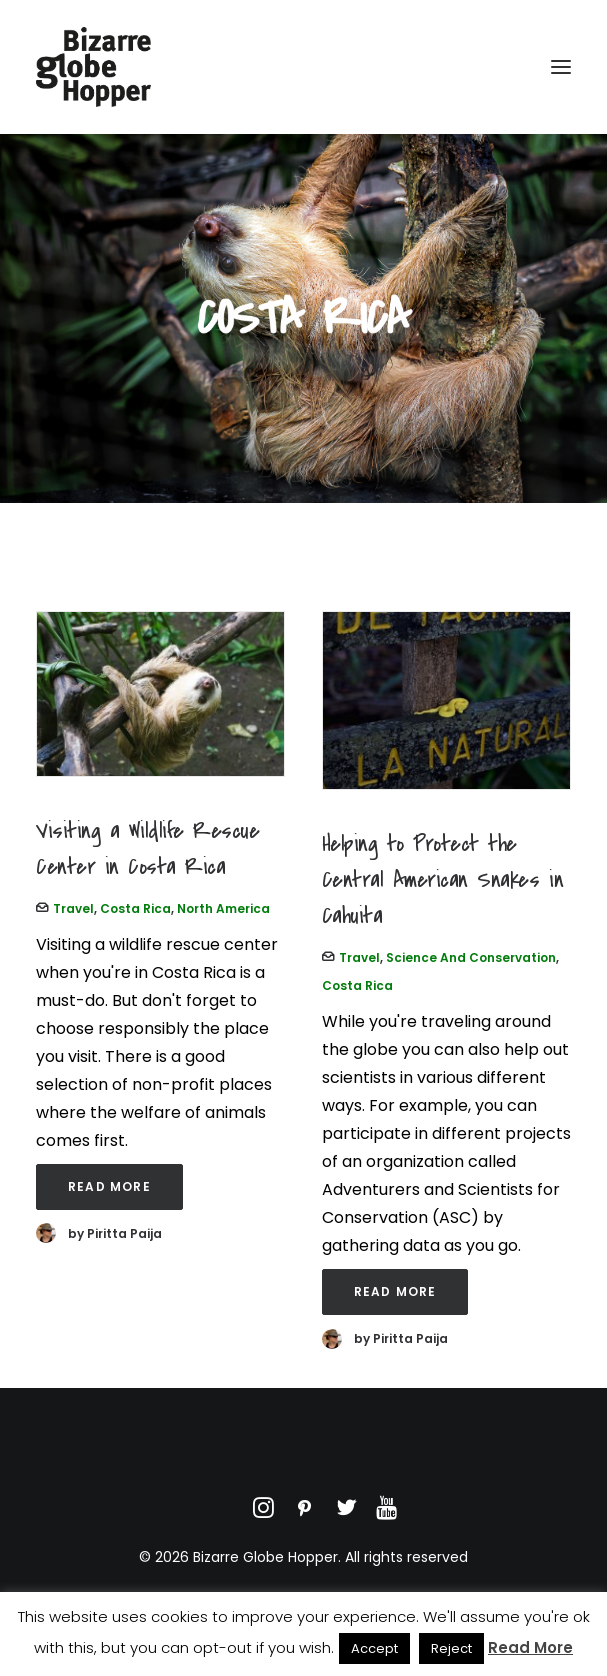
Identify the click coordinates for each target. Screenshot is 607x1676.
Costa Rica (135, 908)
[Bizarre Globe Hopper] (93, 67)
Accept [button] (374, 1648)
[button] (561, 67)
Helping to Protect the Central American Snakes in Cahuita (443, 880)
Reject (451, 1648)
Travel (73, 908)
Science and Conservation (471, 957)
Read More (109, 1186)
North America (223, 908)
